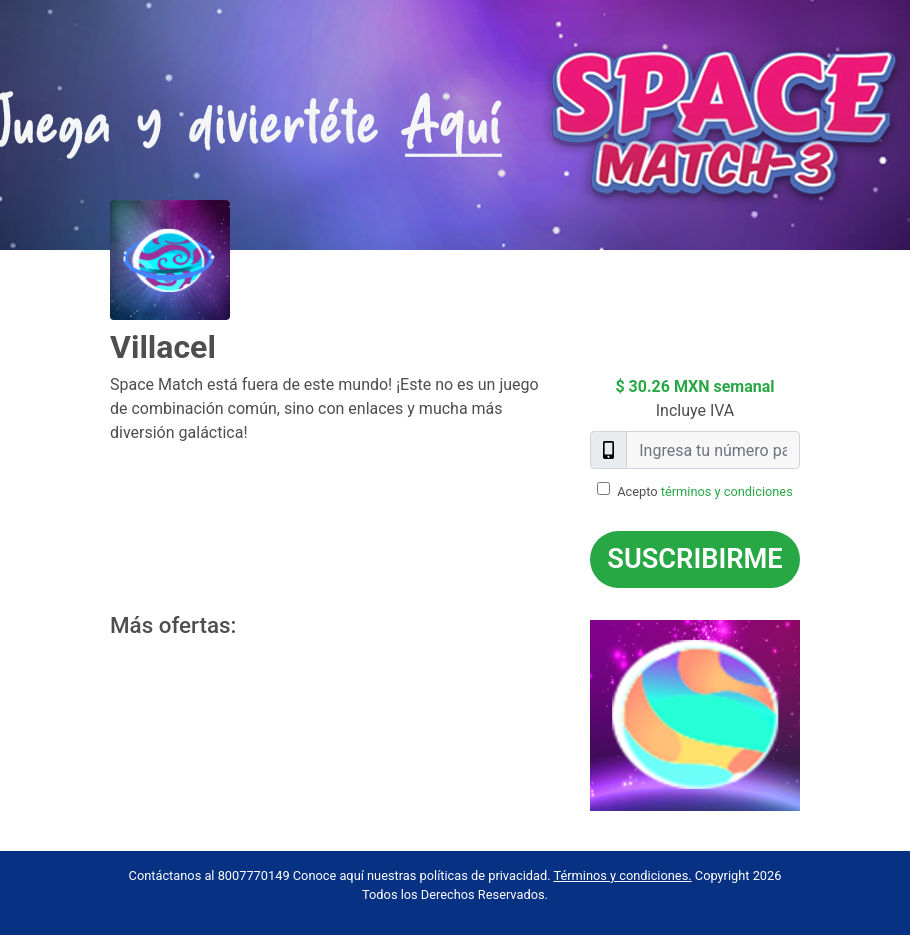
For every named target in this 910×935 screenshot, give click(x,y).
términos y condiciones (727, 491)
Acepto (705, 491)
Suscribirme (694, 559)
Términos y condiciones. (622, 875)
